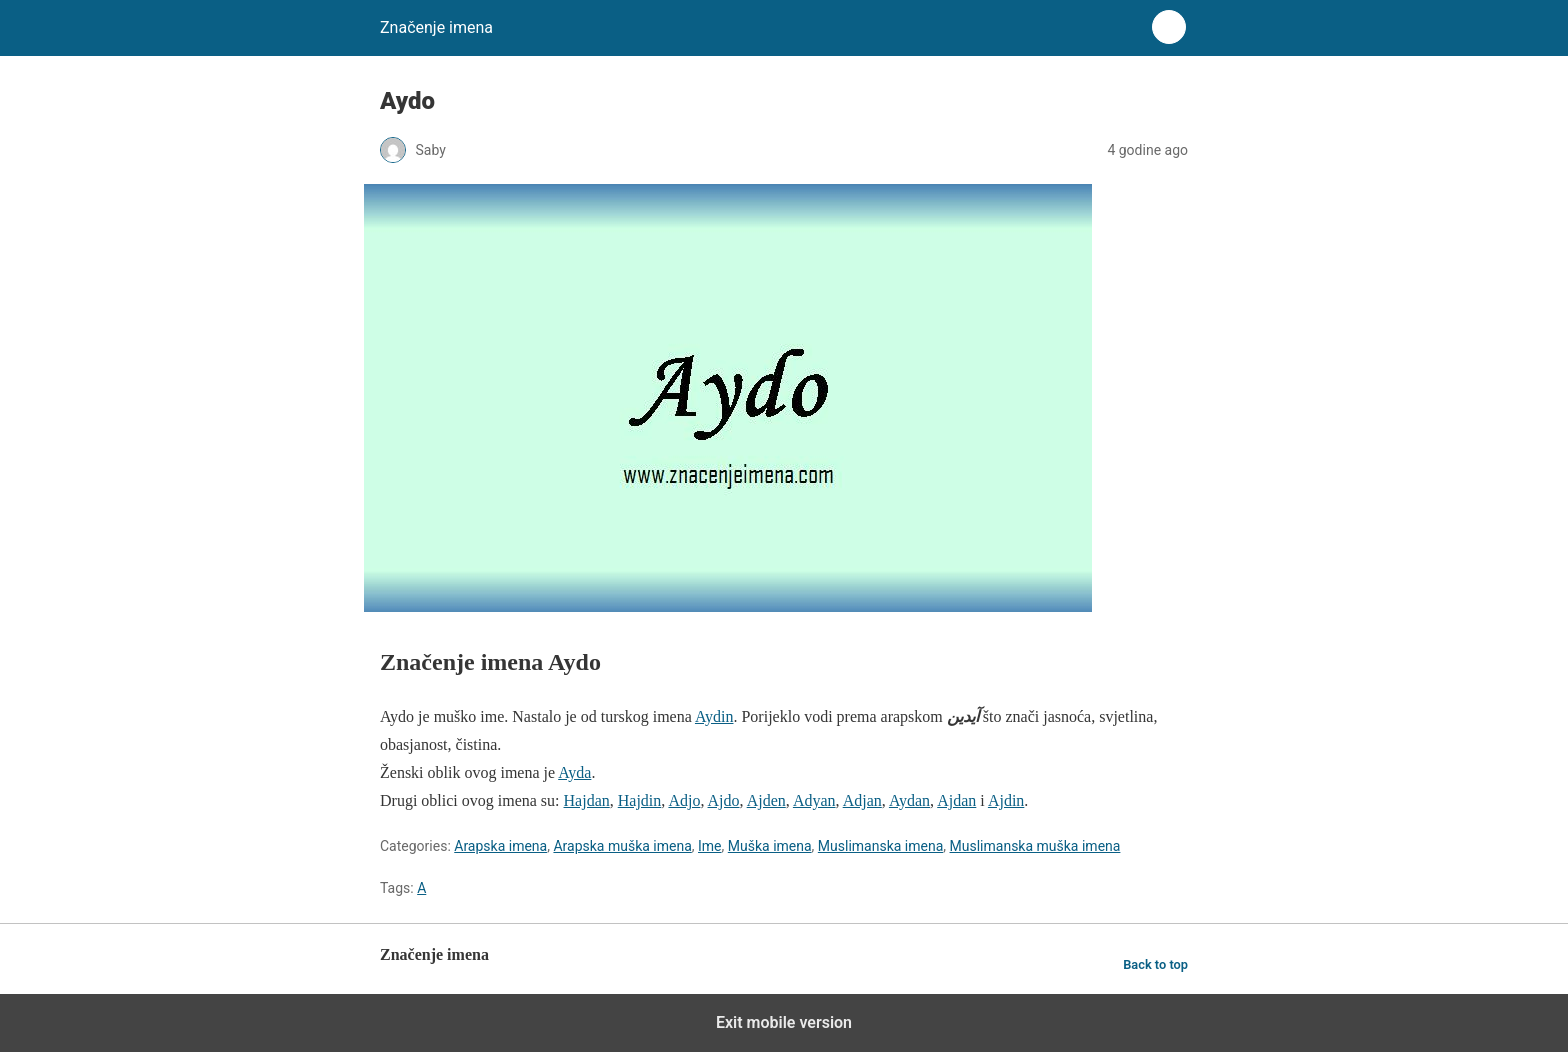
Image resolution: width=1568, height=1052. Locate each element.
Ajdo (724, 800)
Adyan (814, 800)
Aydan (909, 800)
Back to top (1155, 964)
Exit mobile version (784, 1022)
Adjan (862, 800)
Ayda (574, 772)
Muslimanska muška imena (1035, 846)
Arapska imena (500, 846)
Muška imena (770, 846)
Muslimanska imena (880, 846)
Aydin (714, 716)
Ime (710, 846)
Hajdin (640, 800)
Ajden (766, 800)
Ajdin (1006, 800)
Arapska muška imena (622, 846)
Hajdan (587, 800)
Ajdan (956, 800)
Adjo (684, 800)
